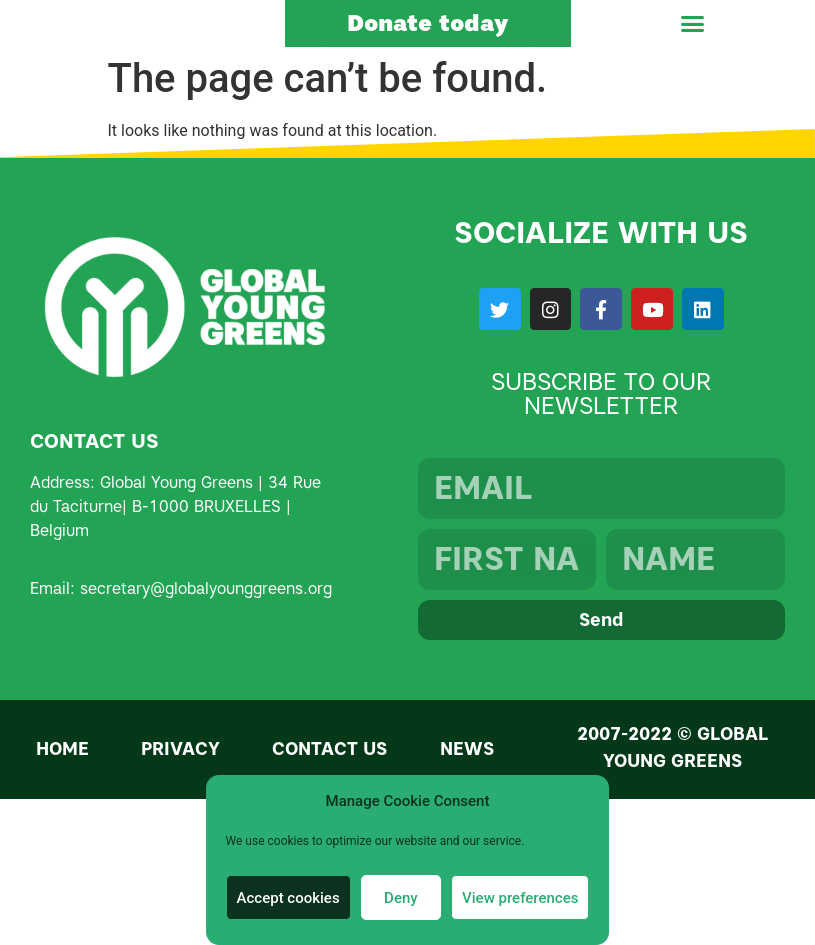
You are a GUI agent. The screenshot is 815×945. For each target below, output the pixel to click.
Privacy (180, 779)
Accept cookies (288, 898)
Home (62, 779)
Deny (401, 898)
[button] (693, 39)
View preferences (520, 898)
